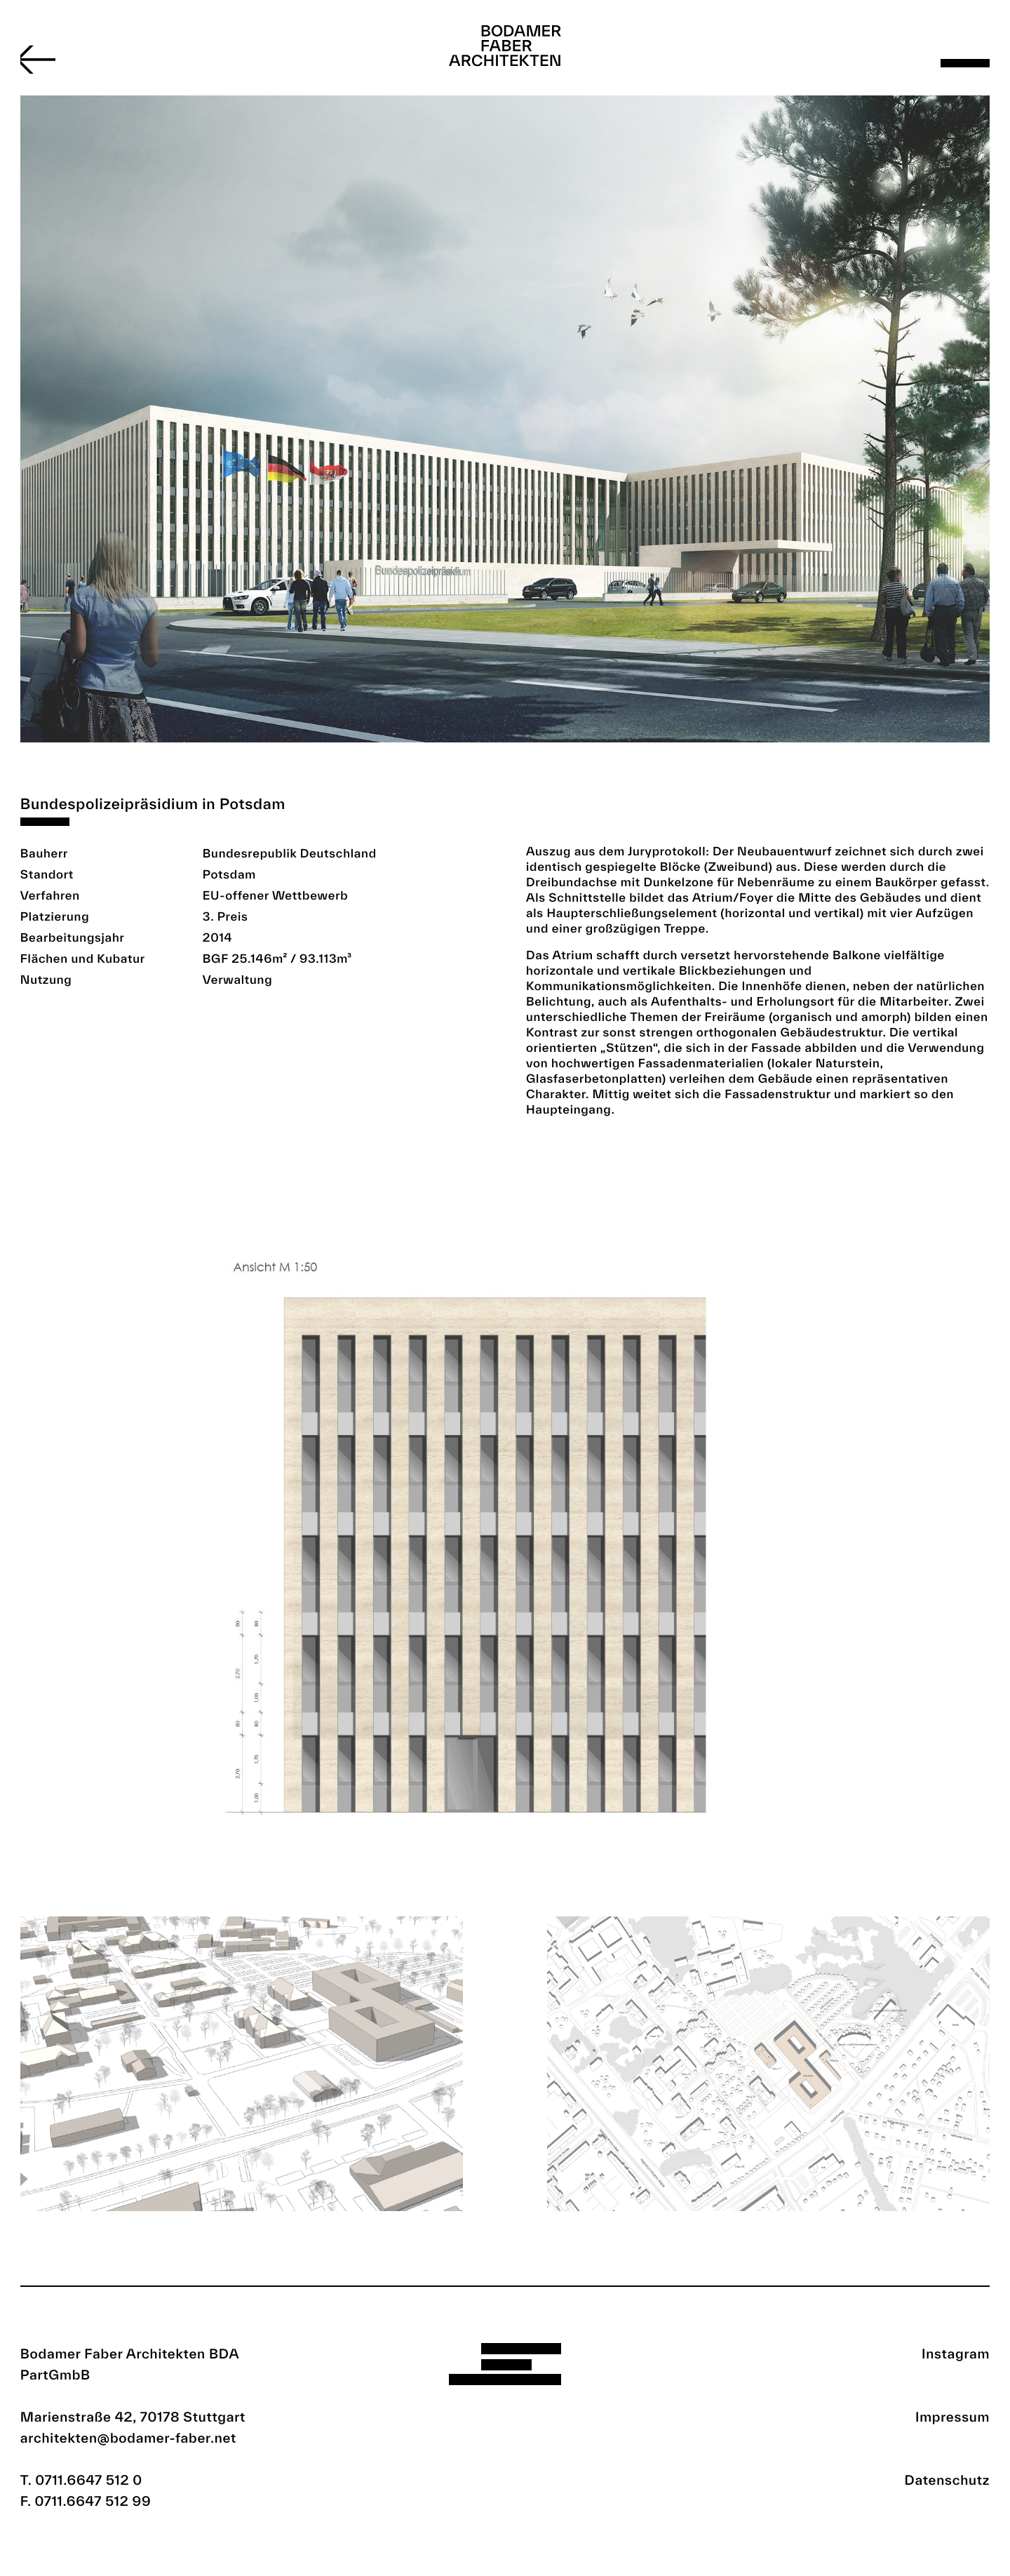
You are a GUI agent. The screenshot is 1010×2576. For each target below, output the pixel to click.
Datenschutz (947, 2480)
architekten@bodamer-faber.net (128, 2437)
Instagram (956, 2353)
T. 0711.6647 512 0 (81, 2480)
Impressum (952, 2416)
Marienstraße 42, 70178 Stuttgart (132, 2416)
